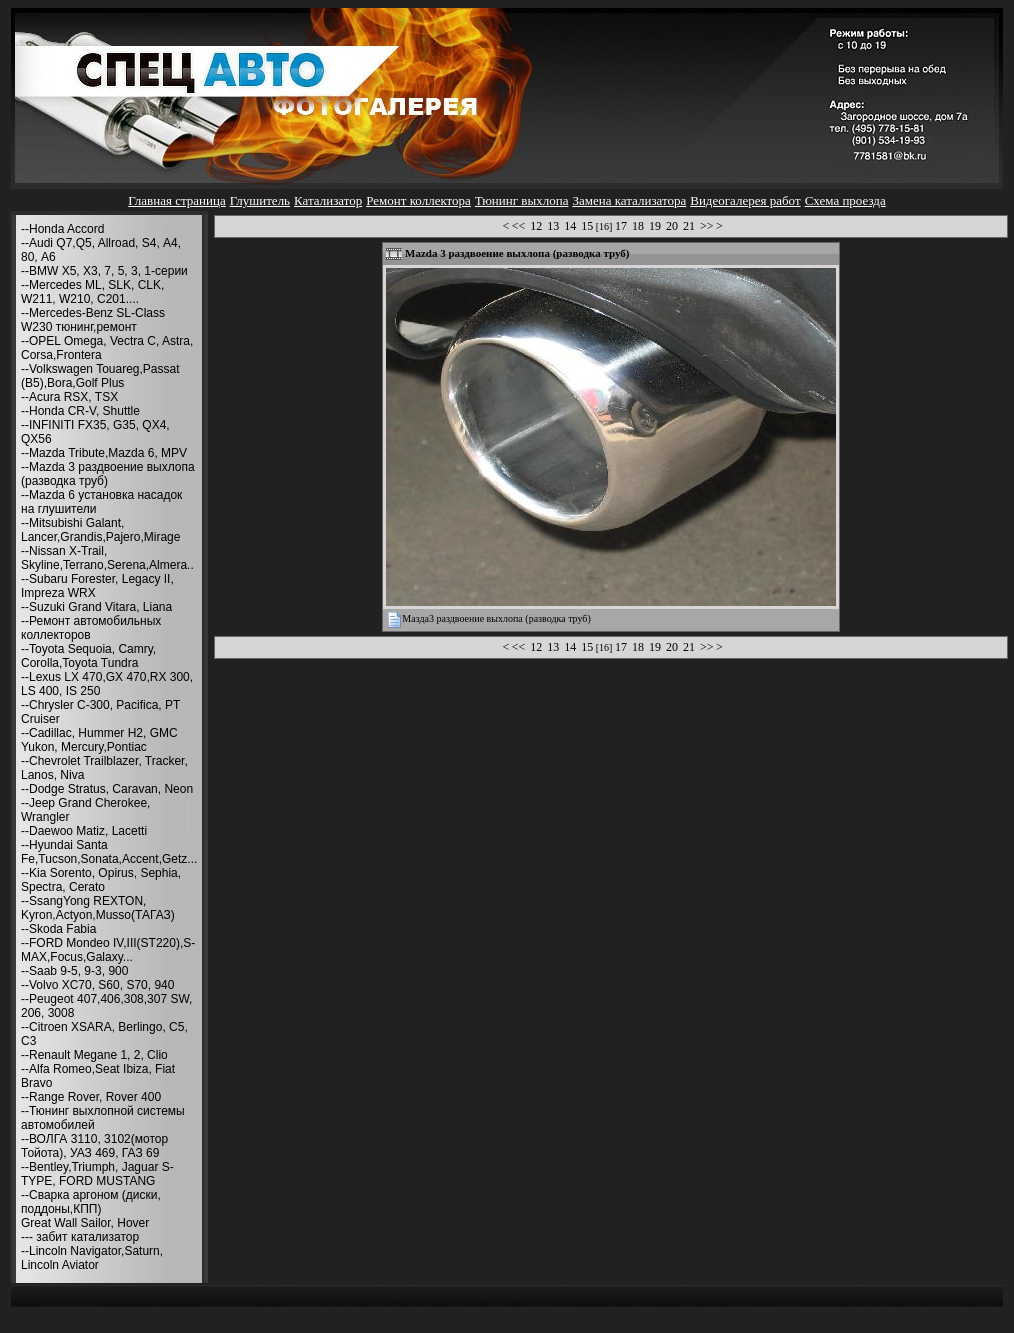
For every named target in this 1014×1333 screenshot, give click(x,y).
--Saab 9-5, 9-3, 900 (74, 971)
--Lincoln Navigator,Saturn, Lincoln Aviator (92, 1258)
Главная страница (176, 200)
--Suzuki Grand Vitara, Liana (96, 607)
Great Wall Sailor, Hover (85, 1223)
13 (553, 226)
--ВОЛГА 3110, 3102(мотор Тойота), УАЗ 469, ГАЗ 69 (94, 1146)
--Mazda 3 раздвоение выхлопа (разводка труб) (108, 474)
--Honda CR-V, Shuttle (80, 411)
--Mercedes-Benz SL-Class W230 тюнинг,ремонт (93, 320)
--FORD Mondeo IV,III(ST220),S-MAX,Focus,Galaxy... (108, 950)
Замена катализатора (629, 200)
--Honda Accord (62, 229)
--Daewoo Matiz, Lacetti (84, 831)
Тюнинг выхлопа (522, 200)
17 (621, 226)
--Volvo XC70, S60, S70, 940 (97, 985)
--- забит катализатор (80, 1237)
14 (570, 226)
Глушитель (260, 200)
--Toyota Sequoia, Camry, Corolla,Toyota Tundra (88, 656)
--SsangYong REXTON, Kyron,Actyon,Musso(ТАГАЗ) (98, 908)
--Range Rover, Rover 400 (91, 1097)
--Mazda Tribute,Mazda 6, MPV (104, 453)
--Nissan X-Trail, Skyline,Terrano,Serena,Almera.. (107, 558)
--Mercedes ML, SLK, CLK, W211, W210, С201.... (92, 292)
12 (536, 226)
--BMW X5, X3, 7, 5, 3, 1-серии (104, 271)
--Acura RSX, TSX (69, 397)
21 (689, 226)
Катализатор (328, 200)
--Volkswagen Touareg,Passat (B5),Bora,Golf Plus (100, 376)
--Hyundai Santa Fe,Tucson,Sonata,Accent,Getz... (109, 852)
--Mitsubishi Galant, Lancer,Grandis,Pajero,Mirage (100, 530)
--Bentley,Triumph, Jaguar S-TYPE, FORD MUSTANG (97, 1174)
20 (672, 226)
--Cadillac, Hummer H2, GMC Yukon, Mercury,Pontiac (99, 740)
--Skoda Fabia (58, 929)
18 (638, 226)
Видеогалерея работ (745, 200)
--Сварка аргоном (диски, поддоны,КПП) (91, 1202)
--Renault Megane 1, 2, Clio (94, 1055)
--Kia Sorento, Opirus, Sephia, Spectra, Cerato (101, 880)
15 (587, 226)
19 (655, 226)
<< (519, 226)
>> (707, 226)
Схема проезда (845, 200)
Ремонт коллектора (418, 200)
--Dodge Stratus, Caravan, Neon (107, 789)
